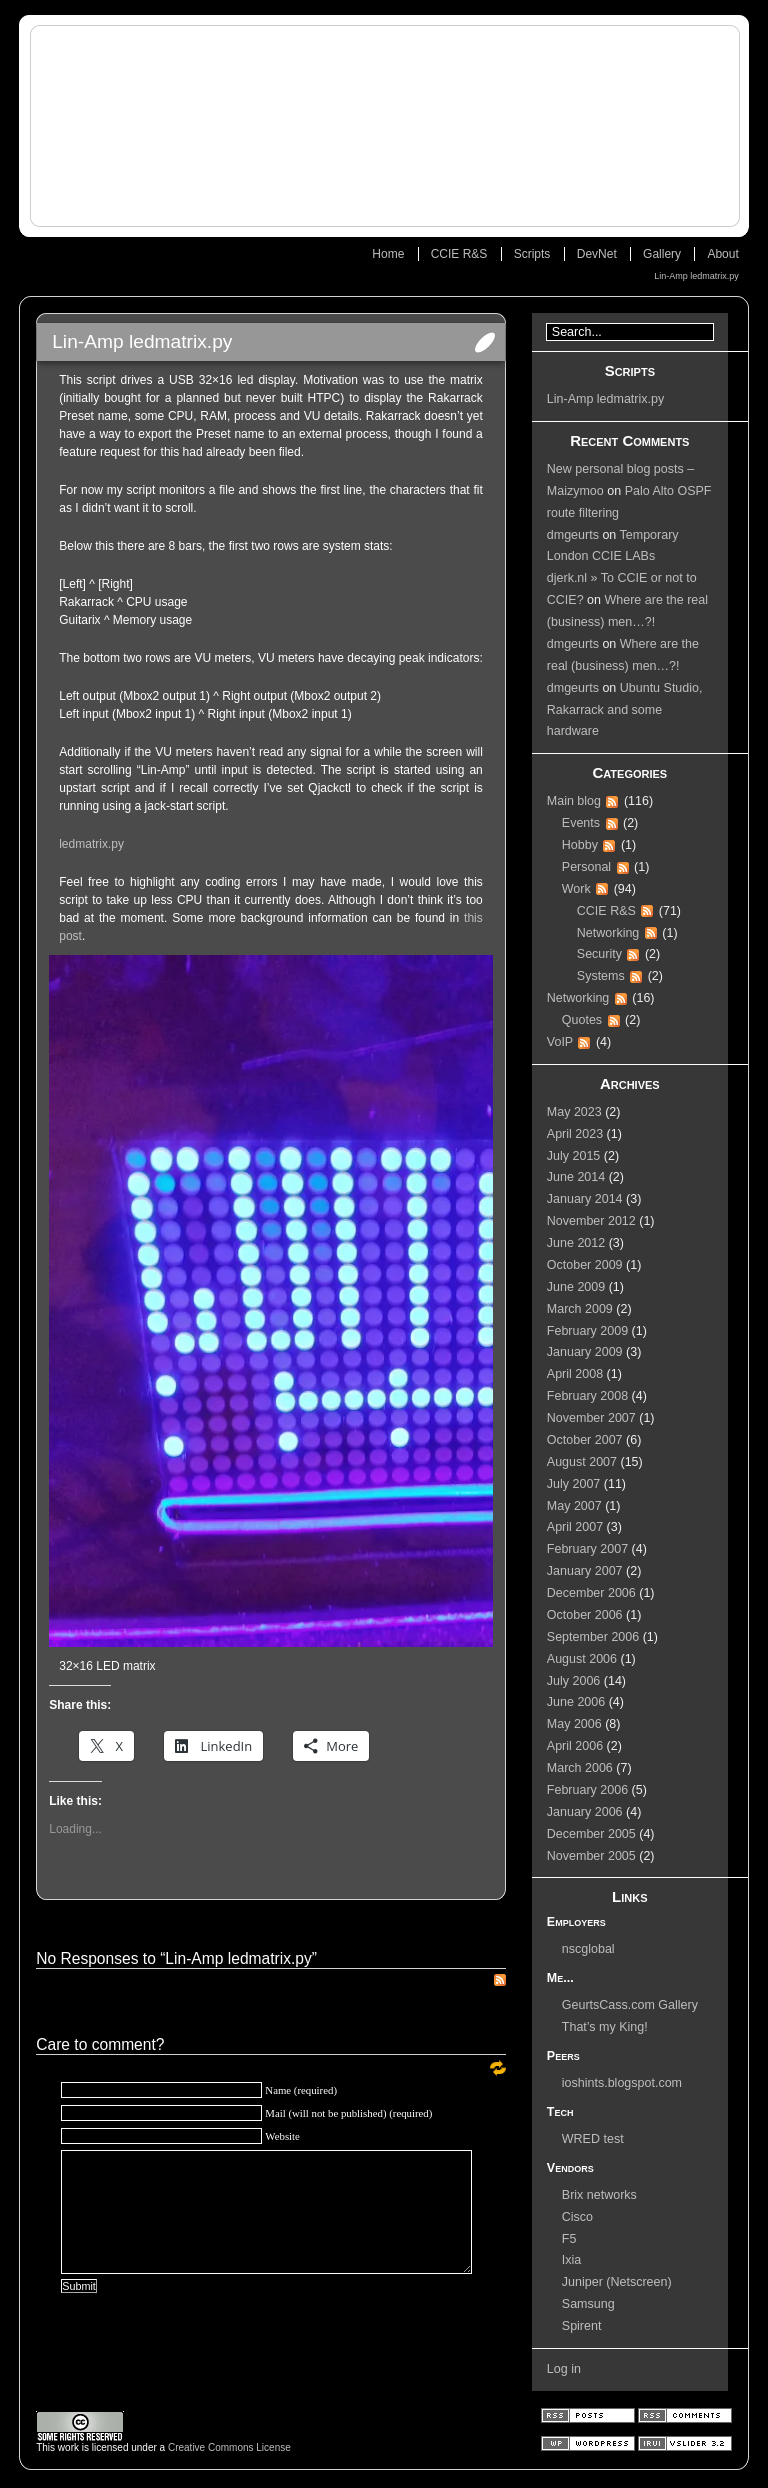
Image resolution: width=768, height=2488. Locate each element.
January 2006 (585, 1812)
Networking (608, 933)
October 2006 (585, 1615)
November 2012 (591, 1221)
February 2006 (587, 1790)
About (722, 254)
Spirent (582, 2326)
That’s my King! (605, 2027)
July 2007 (574, 1484)
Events (581, 823)
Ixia (571, 2260)
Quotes (582, 1020)
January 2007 (585, 1571)
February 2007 (587, 1549)
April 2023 (575, 1134)
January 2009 (585, 1352)
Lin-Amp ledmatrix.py (696, 276)
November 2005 (591, 1856)
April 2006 (575, 1746)
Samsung (588, 2304)
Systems (601, 976)
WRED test (593, 2139)
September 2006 (593, 1637)
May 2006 (574, 1724)
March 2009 (580, 1309)
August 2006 (582, 1659)
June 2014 (576, 1177)
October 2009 (585, 1265)
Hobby (580, 845)
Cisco (577, 2217)
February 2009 (587, 1331)
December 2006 (591, 1593)
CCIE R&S (459, 254)
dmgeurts (573, 535)
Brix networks (599, 2195)
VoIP (560, 1042)
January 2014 (585, 1199)
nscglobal (588, 1949)
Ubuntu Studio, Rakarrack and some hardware (625, 710)
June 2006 (576, 1702)
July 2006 (574, 1681)
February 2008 (587, 1396)
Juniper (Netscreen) (617, 2282)
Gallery (662, 254)
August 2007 (582, 1462)
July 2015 (574, 1156)
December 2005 (591, 1834)
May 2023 (574, 1112)
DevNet (597, 254)
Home (388, 254)
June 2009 (576, 1287)
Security (599, 954)
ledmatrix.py (91, 844)
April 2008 (575, 1374)
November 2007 (591, 1418)
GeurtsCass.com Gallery (630, 2005)
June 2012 (576, 1243)
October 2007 (585, 1440)
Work (576, 889)
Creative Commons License (229, 2447)
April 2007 (575, 1527)
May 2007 (574, 1506)
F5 (569, 2239)
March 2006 (580, 1768)
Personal (586, 867)
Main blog (574, 801)
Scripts (532, 254)
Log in (564, 2369)
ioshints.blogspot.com (622, 2083)
